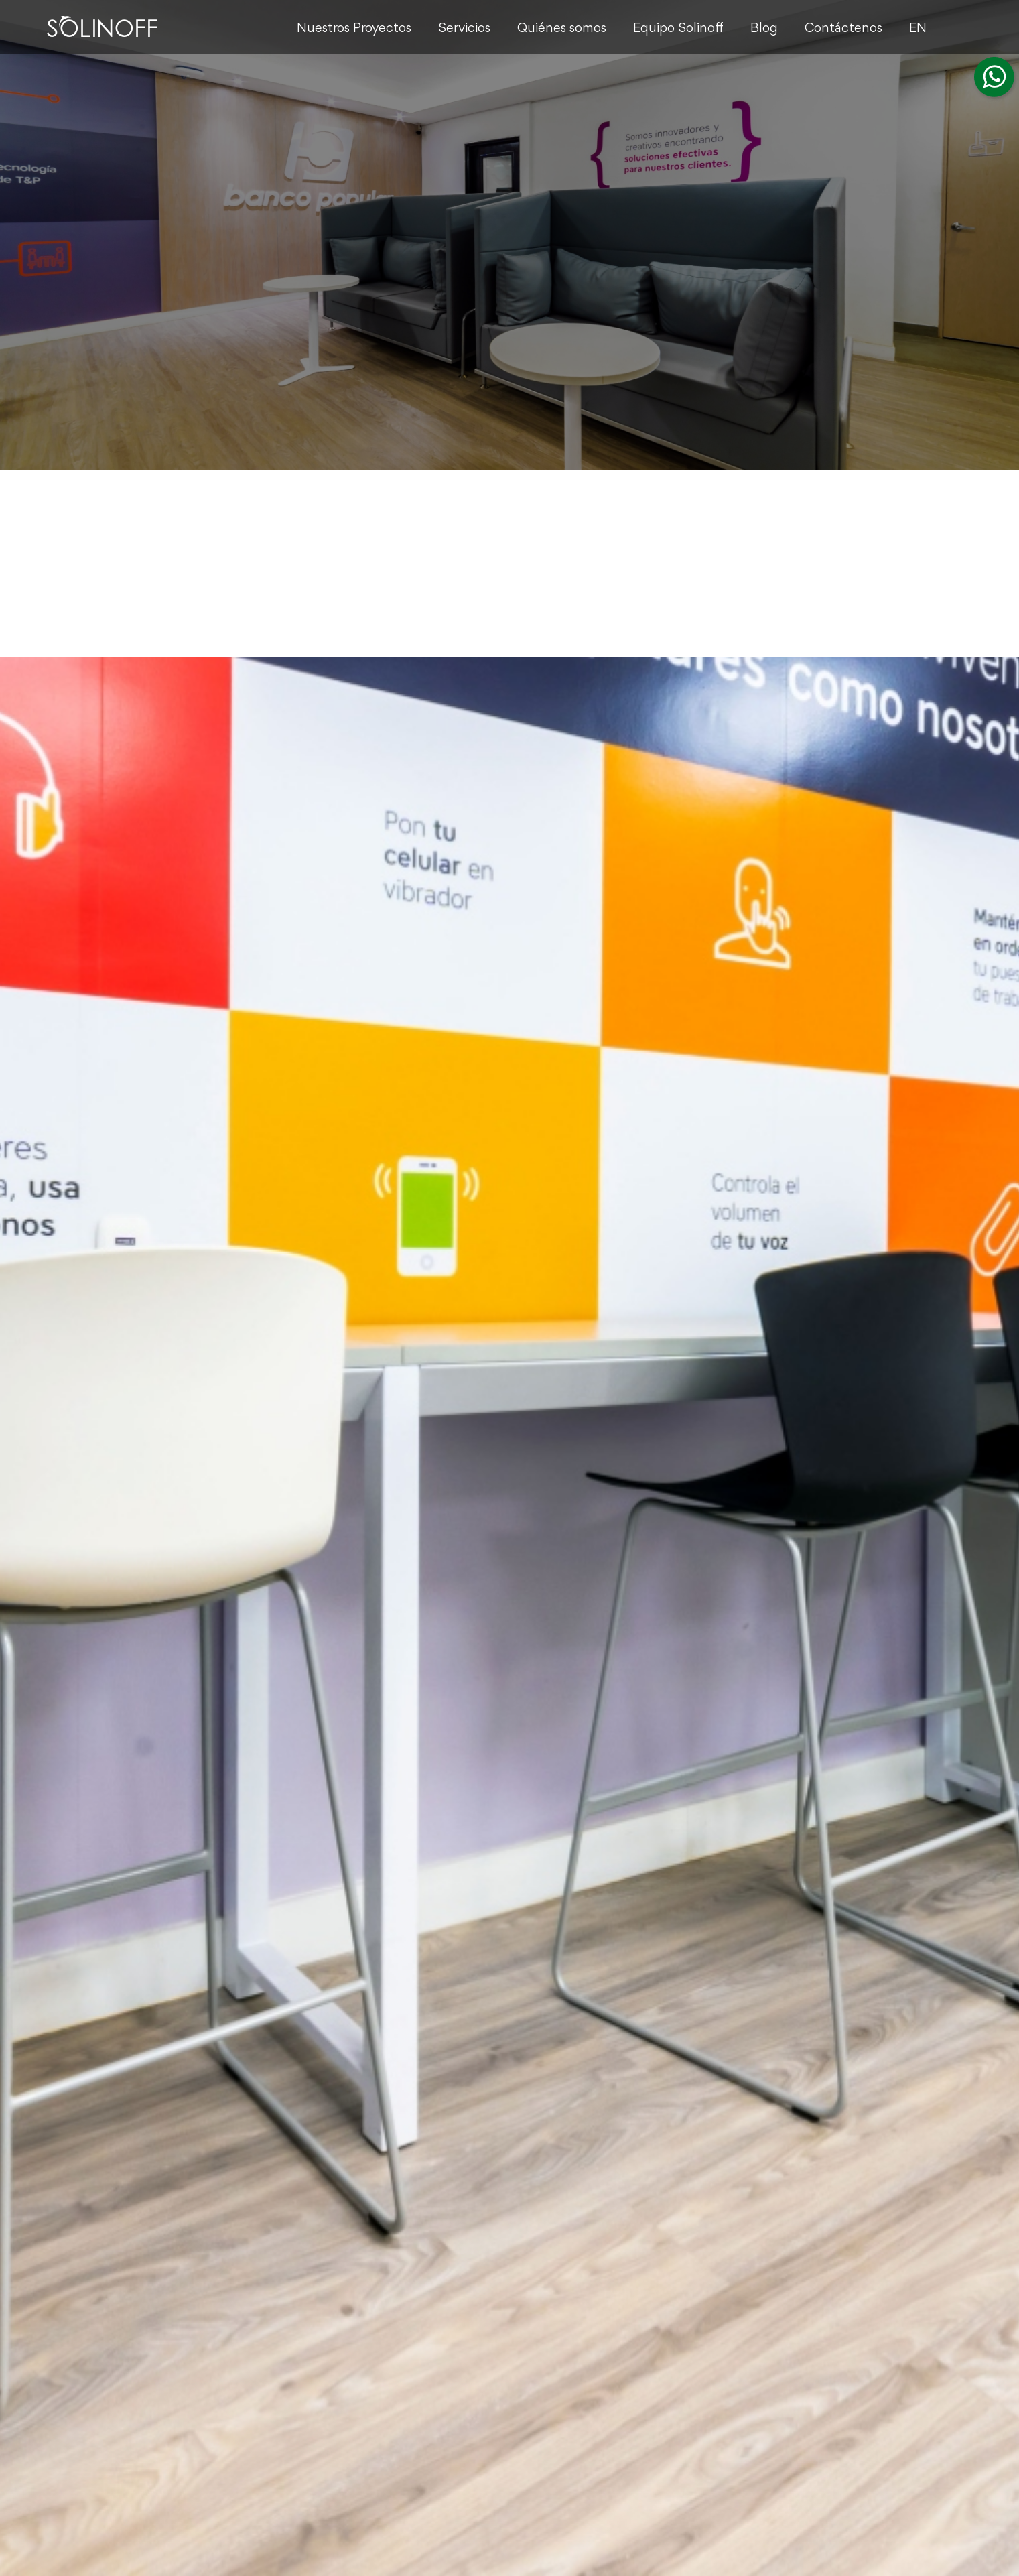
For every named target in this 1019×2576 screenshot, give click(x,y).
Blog (764, 29)
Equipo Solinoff (678, 29)
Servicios (464, 29)
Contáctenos (843, 29)
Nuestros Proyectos (354, 29)
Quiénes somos (561, 29)
